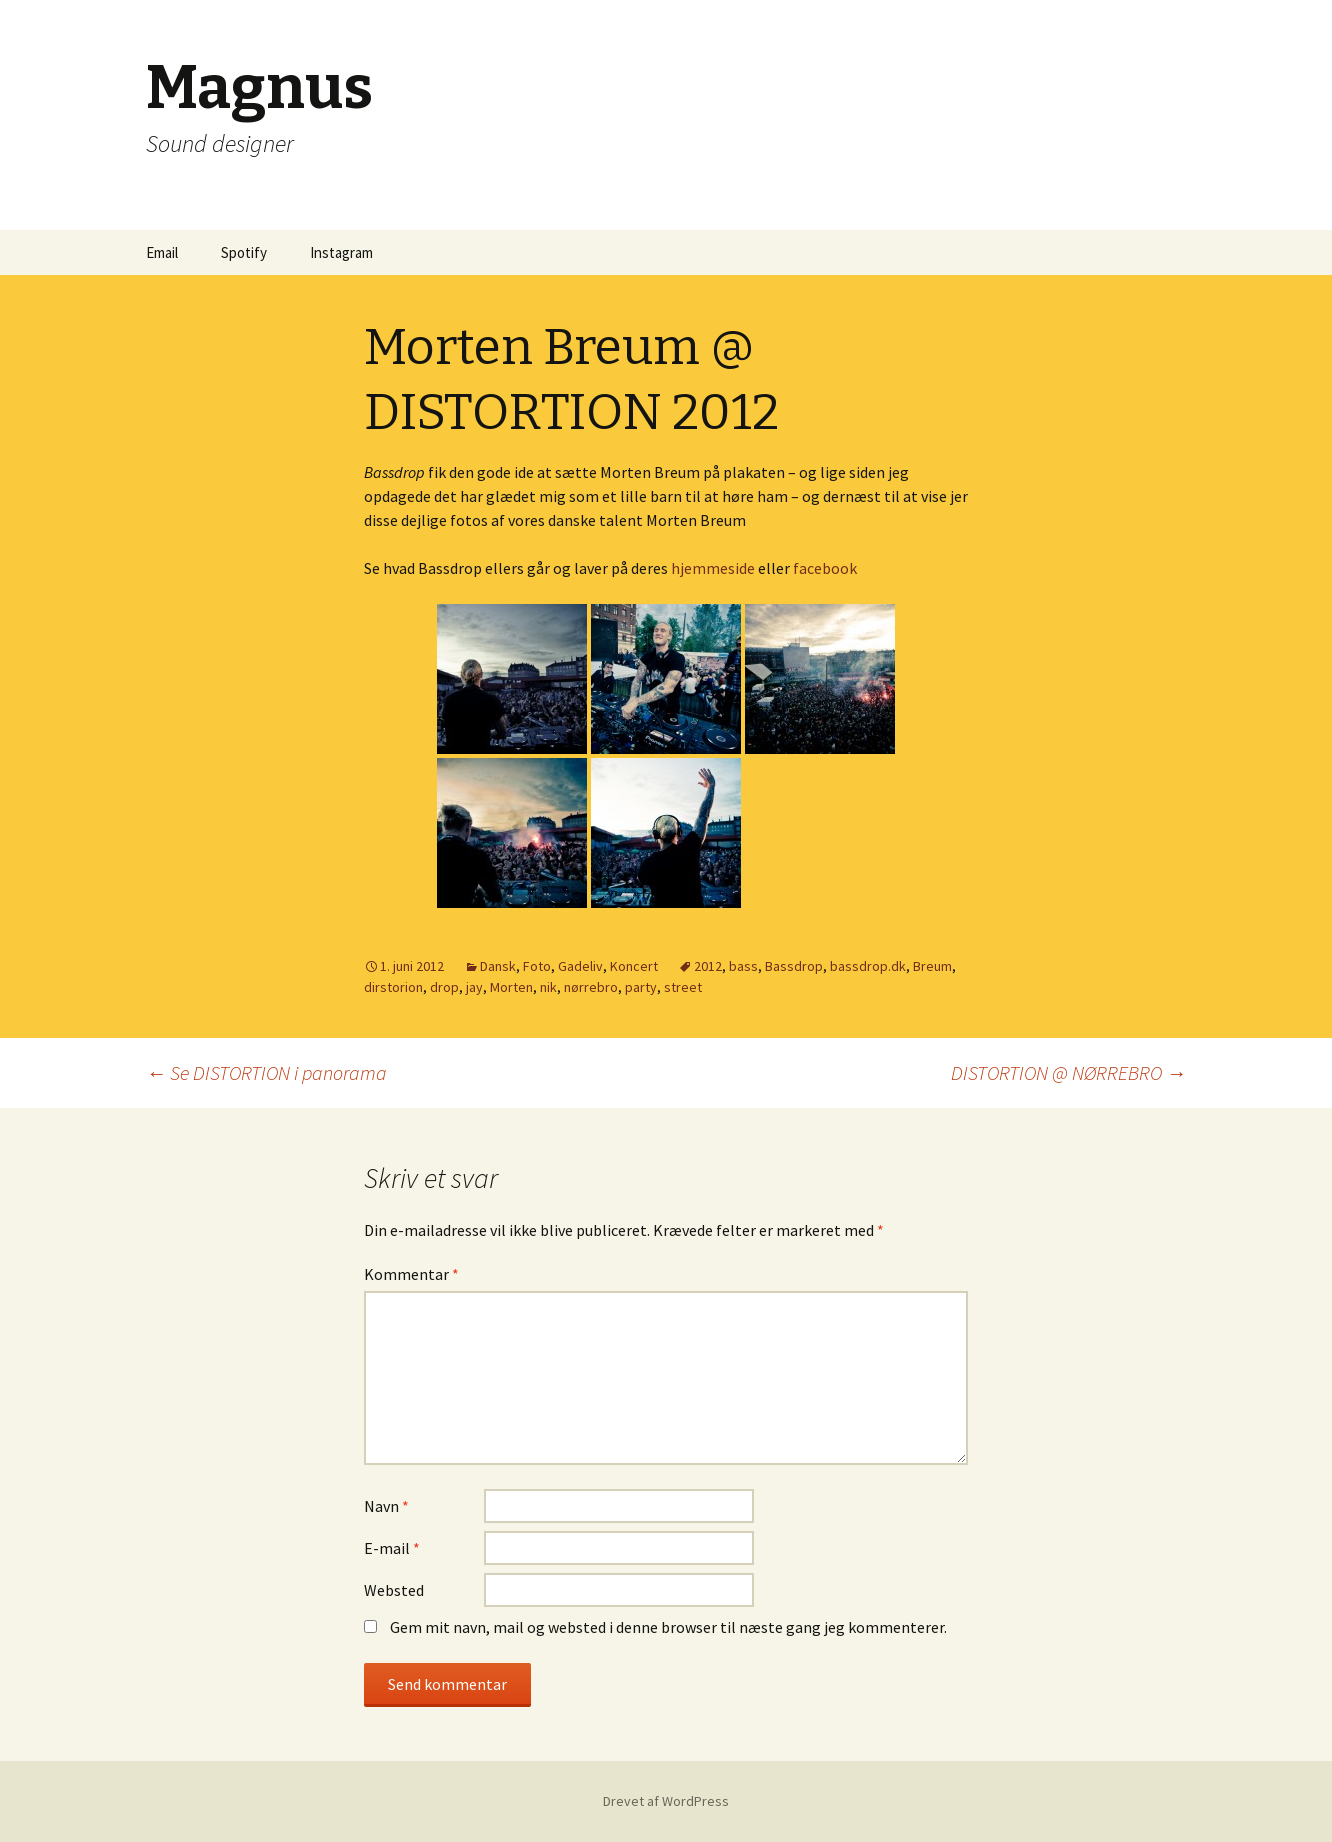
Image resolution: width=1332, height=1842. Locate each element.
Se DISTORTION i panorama (266, 1072)
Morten (511, 987)
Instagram (341, 252)
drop (444, 987)
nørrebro (591, 987)
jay (474, 987)
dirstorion (393, 987)
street (683, 987)
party (641, 987)
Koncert (634, 966)
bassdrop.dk (868, 966)
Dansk (498, 966)
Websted (394, 1590)
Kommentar (411, 1274)
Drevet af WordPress (666, 1801)
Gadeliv (580, 966)
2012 (708, 966)
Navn (386, 1506)
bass (743, 966)
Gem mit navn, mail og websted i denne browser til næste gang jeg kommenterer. (668, 1627)
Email (162, 252)
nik (548, 987)
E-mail (392, 1548)
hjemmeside (713, 568)
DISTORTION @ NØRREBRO (1068, 1072)
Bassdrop (794, 966)
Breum (932, 966)
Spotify (244, 252)
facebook (825, 568)
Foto (537, 966)
